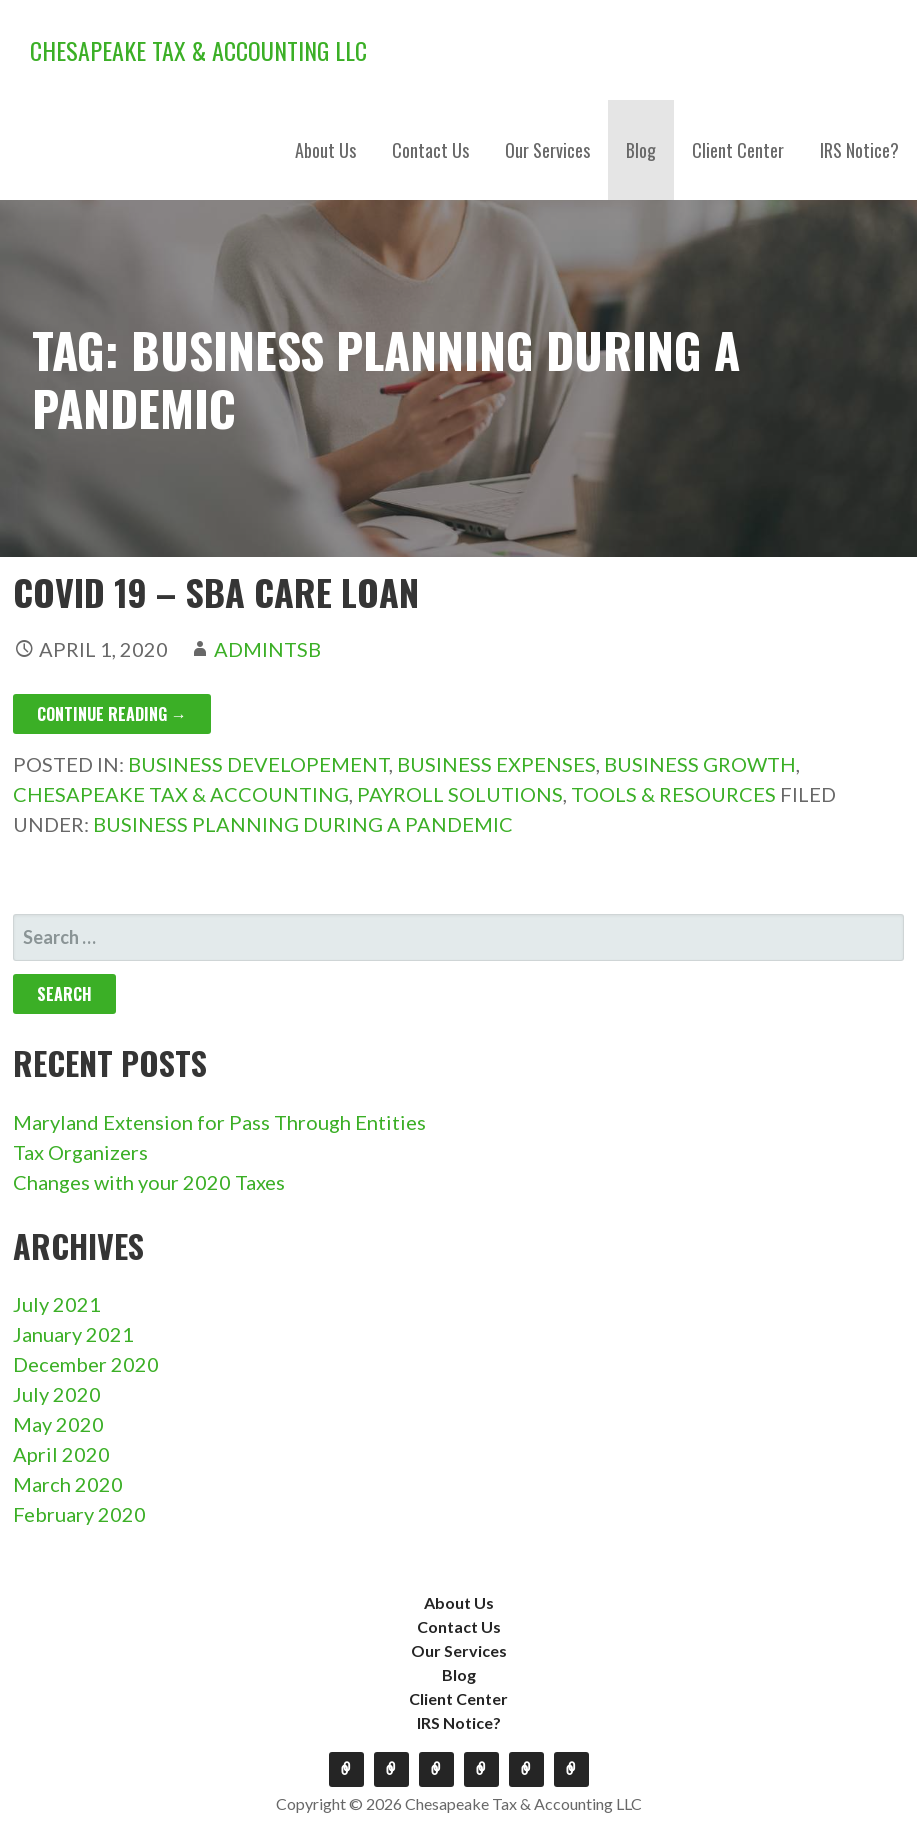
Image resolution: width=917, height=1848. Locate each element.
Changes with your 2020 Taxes (149, 1182)
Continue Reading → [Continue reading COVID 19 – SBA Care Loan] (112, 714)
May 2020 (58, 1424)
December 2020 (86, 1364)
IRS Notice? (859, 150)
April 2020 (61, 1454)
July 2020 (57, 1394)
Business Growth (700, 764)
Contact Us (430, 150)
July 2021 (57, 1304)
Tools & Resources (673, 794)
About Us (325, 150)
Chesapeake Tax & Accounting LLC (198, 50)
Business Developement (258, 764)
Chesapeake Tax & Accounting (181, 794)
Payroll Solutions (460, 794)
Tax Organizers (80, 1152)
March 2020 (68, 1484)
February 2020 (79, 1514)
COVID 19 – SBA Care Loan (216, 591)
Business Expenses (496, 764)
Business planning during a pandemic (303, 824)
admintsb (267, 649)
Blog (641, 150)
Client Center (738, 150)
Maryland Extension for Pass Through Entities (219, 1122)
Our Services (547, 150)
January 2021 (73, 1334)
